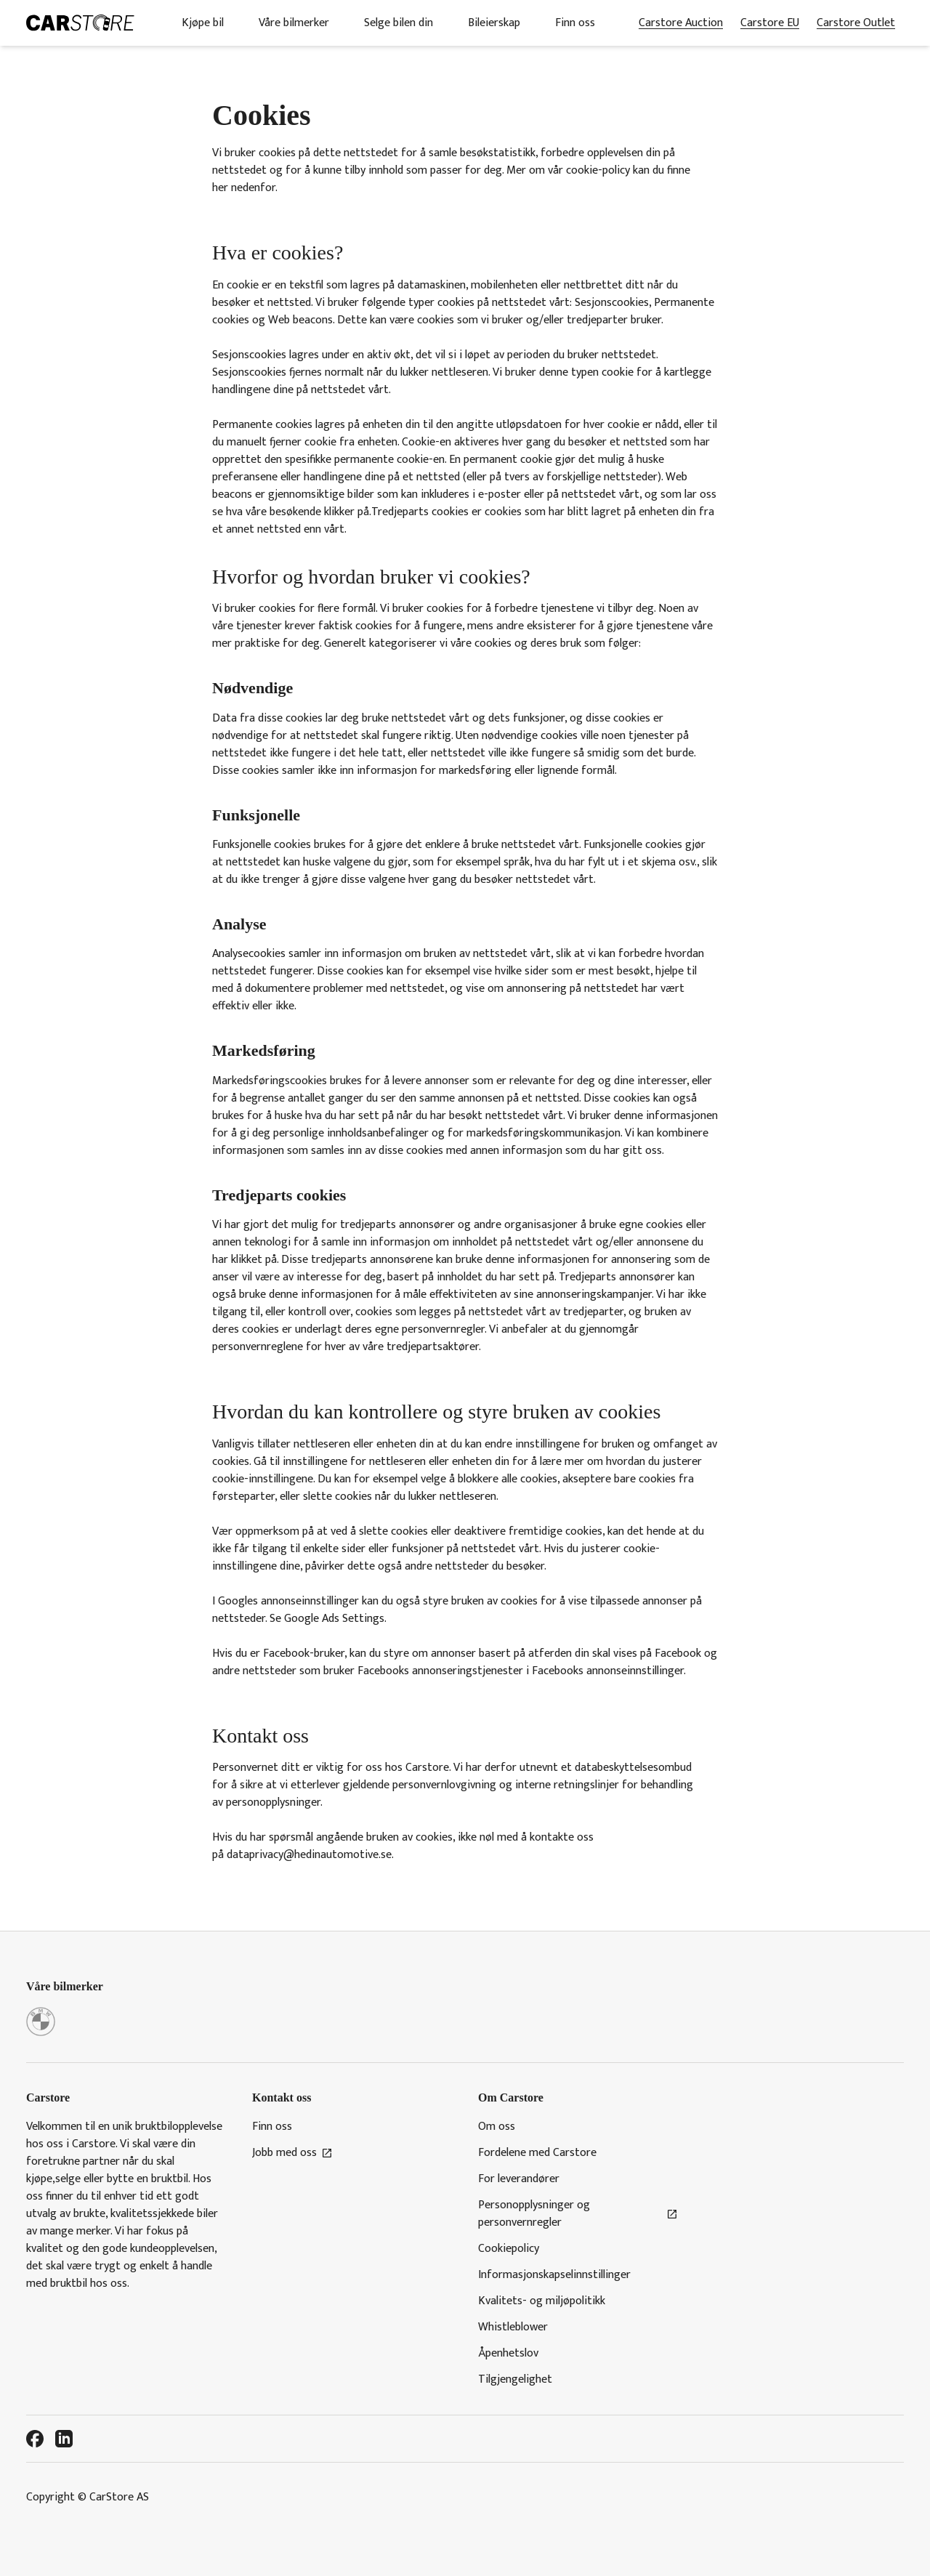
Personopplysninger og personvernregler (578, 2214)
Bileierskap (494, 23)
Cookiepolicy (508, 2249)
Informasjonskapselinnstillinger (554, 2275)
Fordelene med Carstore (537, 2153)
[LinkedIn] (64, 2438)
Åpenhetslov (508, 2353)
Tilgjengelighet (515, 2380)
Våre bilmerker (294, 23)
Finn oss (575, 23)
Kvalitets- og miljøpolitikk (541, 2301)
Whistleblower (513, 2327)
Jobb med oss (292, 2153)
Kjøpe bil (203, 23)
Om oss (496, 2127)
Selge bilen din (398, 23)
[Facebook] (35, 2438)
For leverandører (518, 2179)
